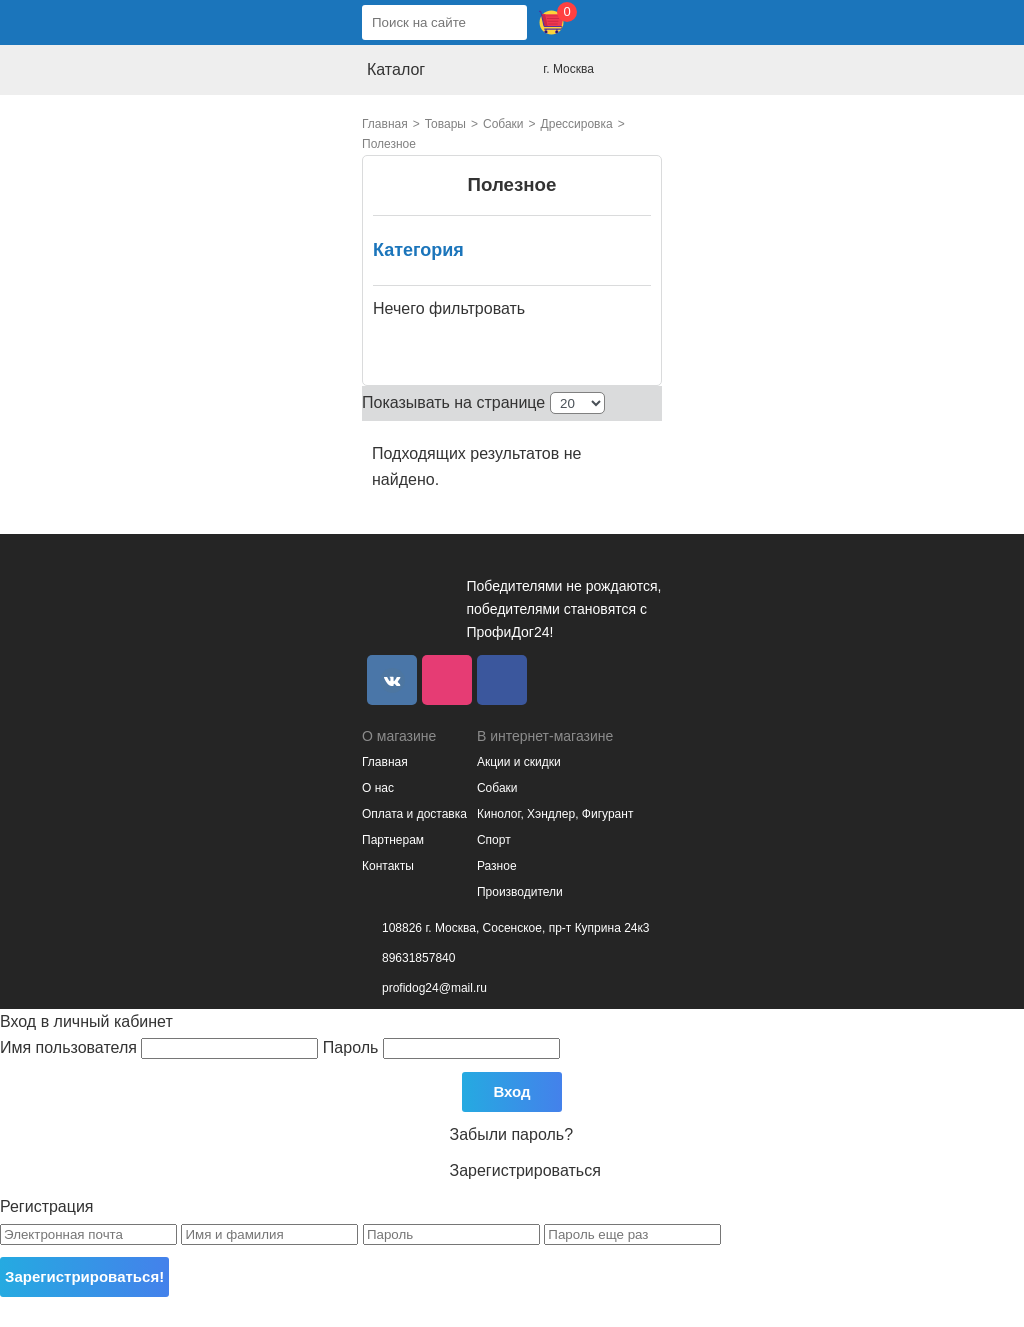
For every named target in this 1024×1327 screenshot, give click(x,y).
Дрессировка (577, 124)
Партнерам (393, 840)
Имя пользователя (161, 1047)
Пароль (441, 1047)
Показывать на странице (453, 402)
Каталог (396, 69)
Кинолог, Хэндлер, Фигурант (555, 814)
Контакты (388, 866)
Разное (497, 866)
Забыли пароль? (512, 1134)
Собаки (503, 124)
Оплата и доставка (414, 814)
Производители (520, 892)
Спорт (494, 840)
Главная (385, 124)
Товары (445, 124)
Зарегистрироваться (525, 1170)
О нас (378, 788)
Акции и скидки (519, 762)
